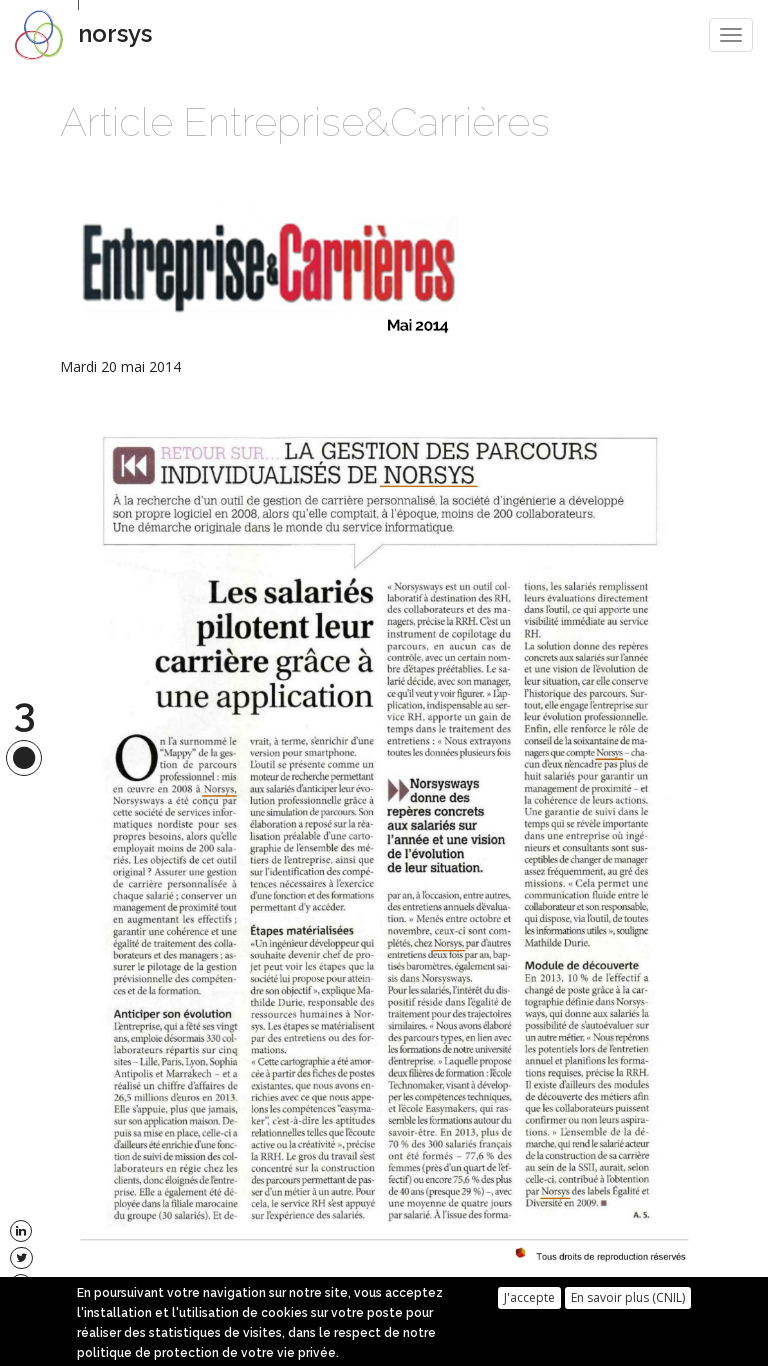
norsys (115, 33)
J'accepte (529, 1301)
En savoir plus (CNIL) (628, 1301)
